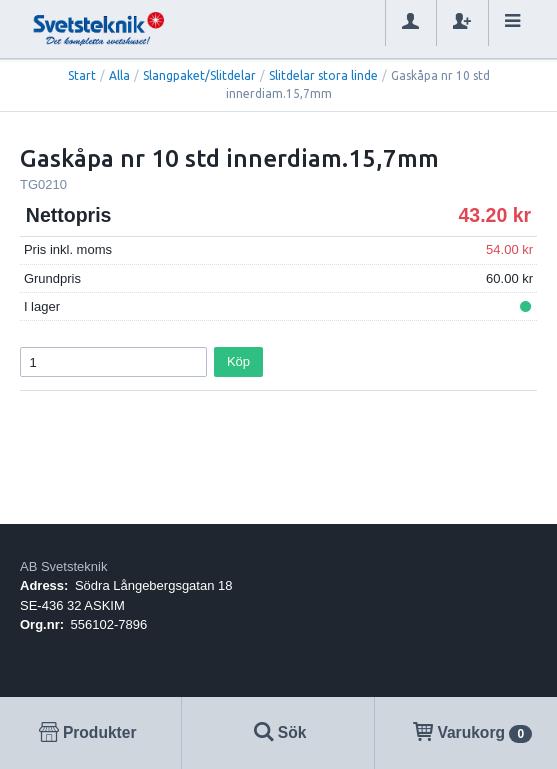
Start (82, 75)
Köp (238, 361)
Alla (119, 75)
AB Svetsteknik (63, 566)
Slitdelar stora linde (323, 75)
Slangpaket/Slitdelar (199, 75)
